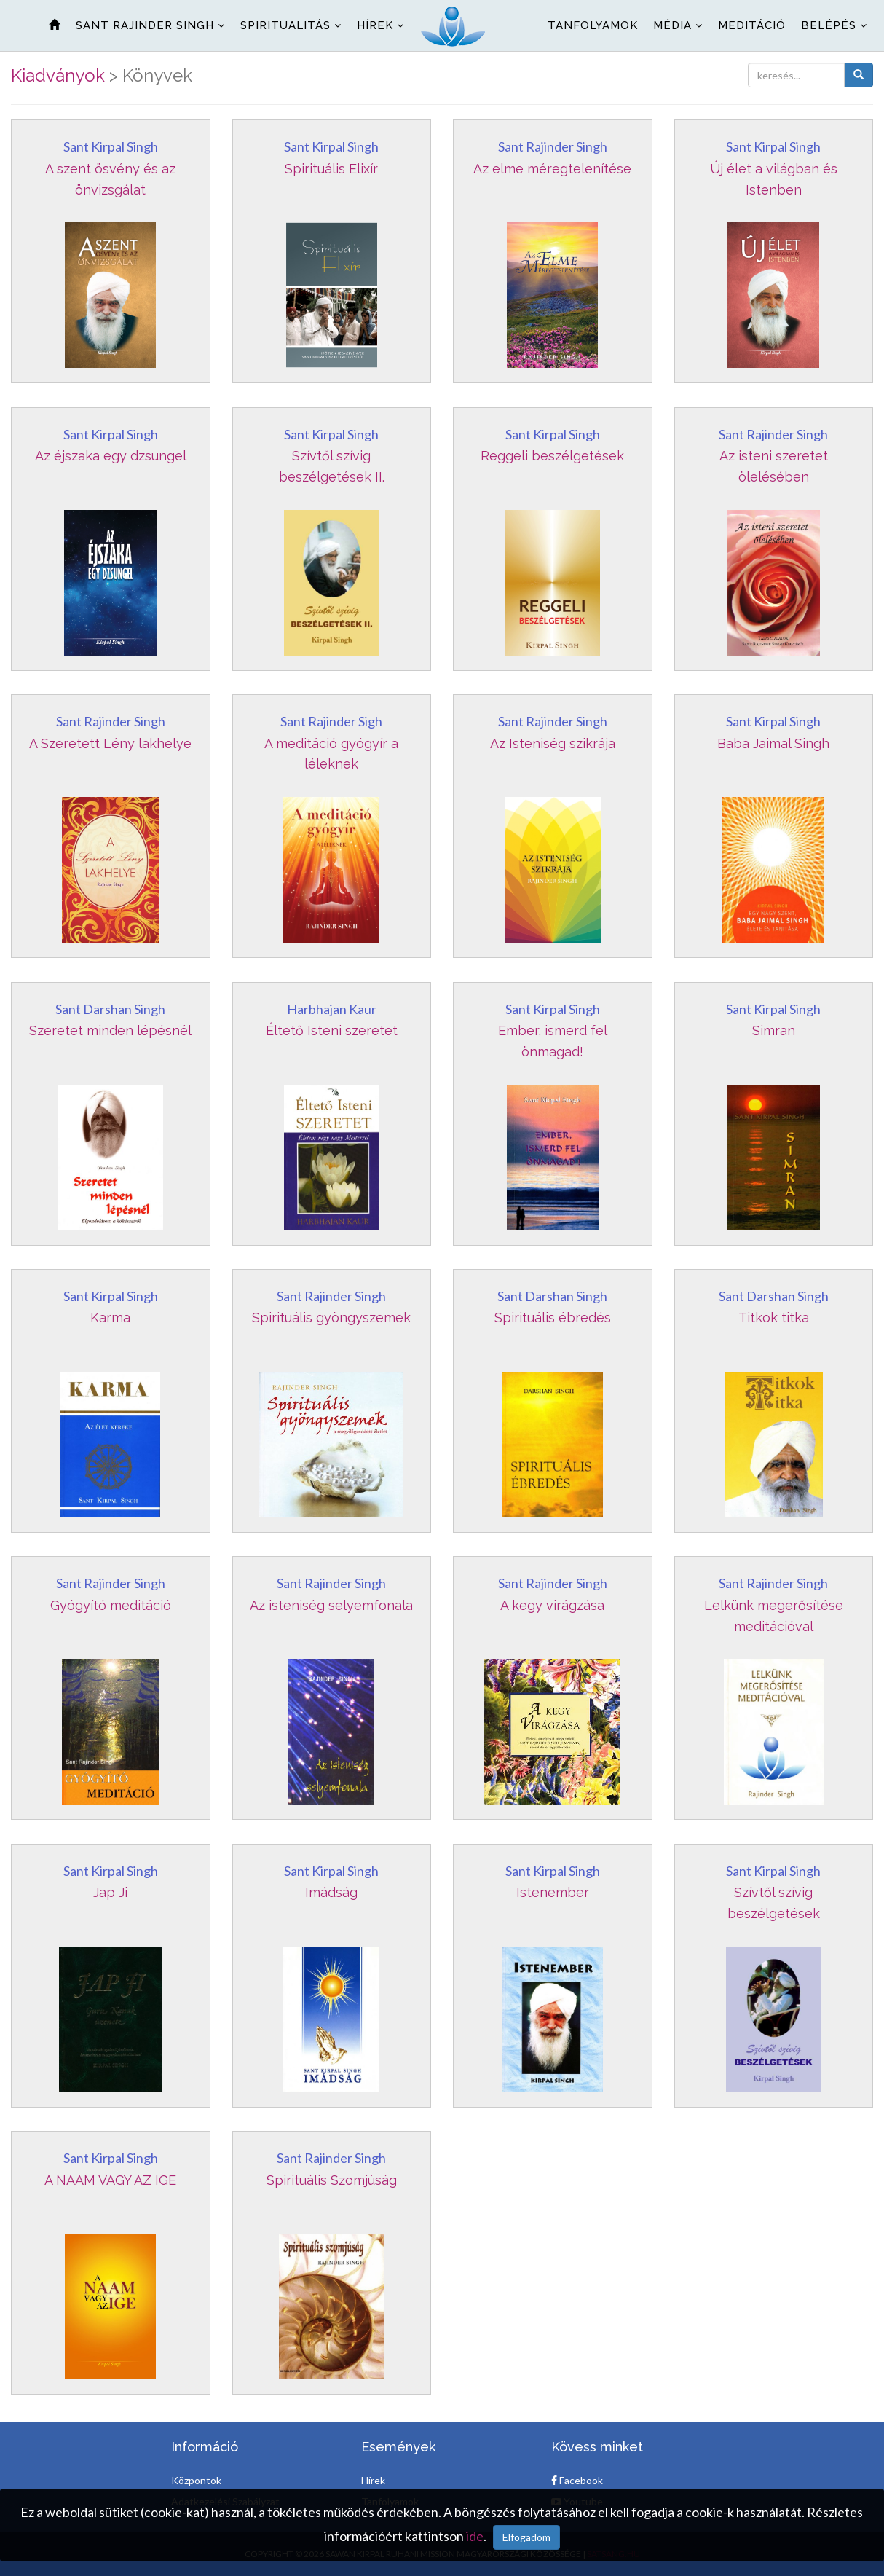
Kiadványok (58, 75)
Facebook (577, 2480)
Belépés (828, 25)
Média (672, 25)
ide (475, 2536)
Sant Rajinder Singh (145, 25)
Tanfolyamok (593, 25)
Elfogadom (526, 2537)
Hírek (375, 25)
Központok (196, 2480)
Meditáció (752, 25)
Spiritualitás (285, 25)
